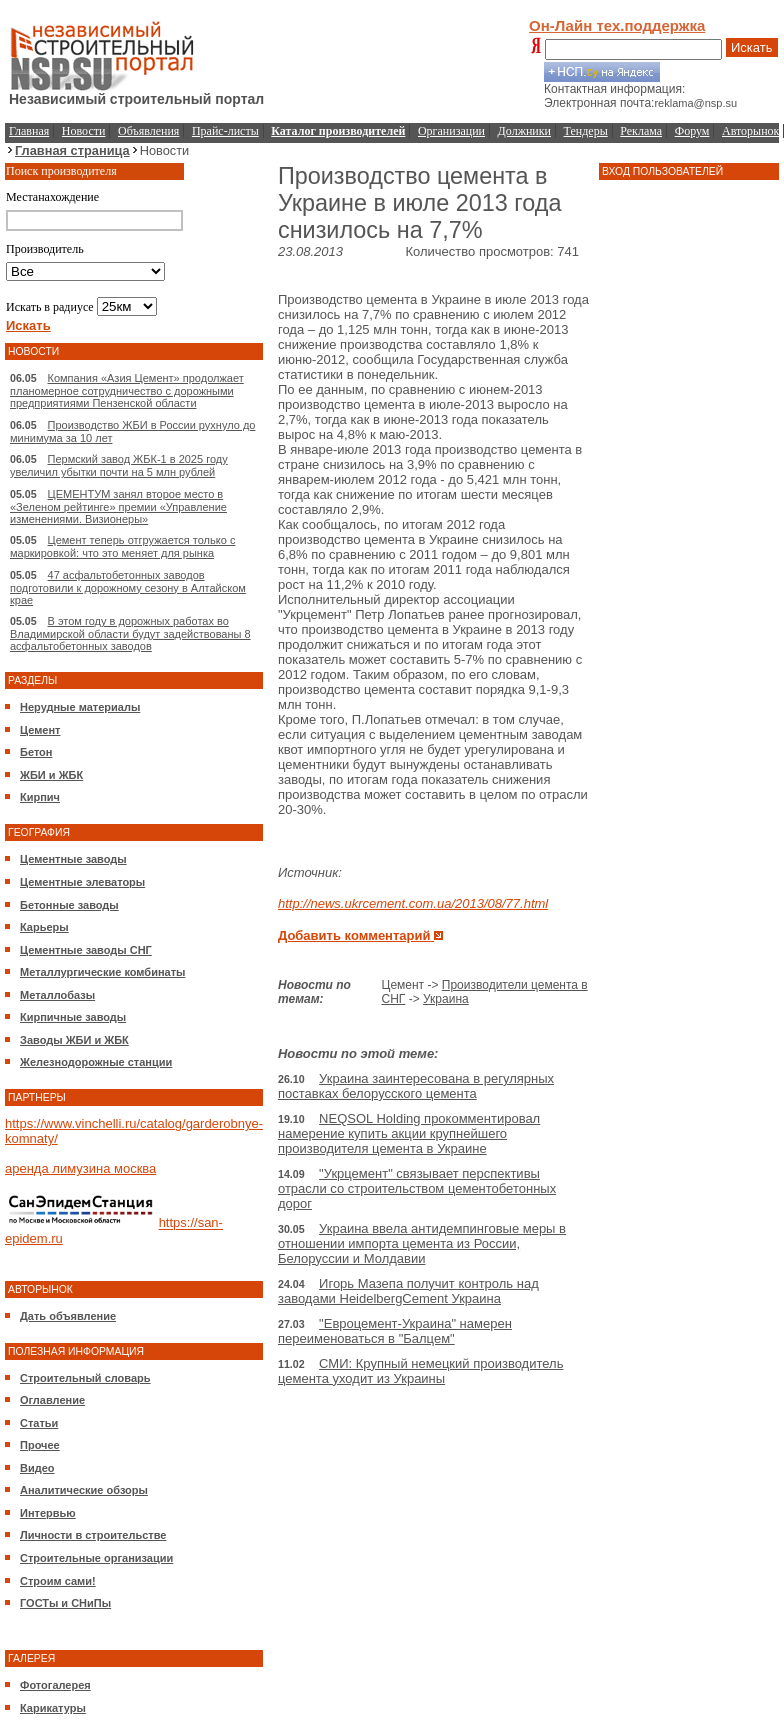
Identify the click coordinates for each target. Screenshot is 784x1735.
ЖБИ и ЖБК (51, 775)
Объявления (148, 131)
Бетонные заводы (69, 905)
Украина (446, 999)
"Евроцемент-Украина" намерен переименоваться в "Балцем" (395, 1331)
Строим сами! (58, 1581)
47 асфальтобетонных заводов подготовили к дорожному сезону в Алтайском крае (128, 587)
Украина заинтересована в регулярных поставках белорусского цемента (416, 1086)
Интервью (48, 1513)
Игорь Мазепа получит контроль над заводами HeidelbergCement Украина (408, 1291)
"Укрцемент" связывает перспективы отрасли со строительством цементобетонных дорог (417, 1188)
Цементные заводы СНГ (86, 950)
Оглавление (52, 1400)
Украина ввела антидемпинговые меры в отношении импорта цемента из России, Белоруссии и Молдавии (422, 1243)
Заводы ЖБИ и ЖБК (74, 1040)
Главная (29, 131)
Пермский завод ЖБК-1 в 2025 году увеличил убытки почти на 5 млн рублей (119, 465)
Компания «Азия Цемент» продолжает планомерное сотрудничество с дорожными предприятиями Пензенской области (127, 390)
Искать (752, 47)
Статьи (39, 1423)
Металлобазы (57, 995)
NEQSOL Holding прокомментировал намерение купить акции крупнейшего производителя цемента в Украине (409, 1133)
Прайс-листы (225, 131)
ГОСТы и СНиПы (65, 1603)
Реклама (641, 131)
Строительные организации (96, 1558)
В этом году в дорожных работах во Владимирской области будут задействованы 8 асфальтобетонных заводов (130, 633)
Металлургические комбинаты (102, 972)
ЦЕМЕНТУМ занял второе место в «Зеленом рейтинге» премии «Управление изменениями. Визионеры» (118, 506)
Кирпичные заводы (73, 1017)
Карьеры (44, 927)
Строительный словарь (85, 1378)
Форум (692, 131)
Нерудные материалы (80, 707)
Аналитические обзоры (84, 1490)
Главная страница (72, 150)
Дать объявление (68, 1316)
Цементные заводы (73, 859)
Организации (451, 131)
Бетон (36, 752)
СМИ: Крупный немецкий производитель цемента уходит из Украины (420, 1371)
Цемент (40, 730)
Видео (37, 1468)
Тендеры (586, 131)
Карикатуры (53, 1708)
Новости (84, 131)
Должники (524, 131)
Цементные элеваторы (82, 882)
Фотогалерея (55, 1685)
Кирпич (40, 797)
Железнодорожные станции (96, 1062)
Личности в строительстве (93, 1535)
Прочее (40, 1445)
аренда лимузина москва (80, 1168)
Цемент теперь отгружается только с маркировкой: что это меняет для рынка (122, 546)
